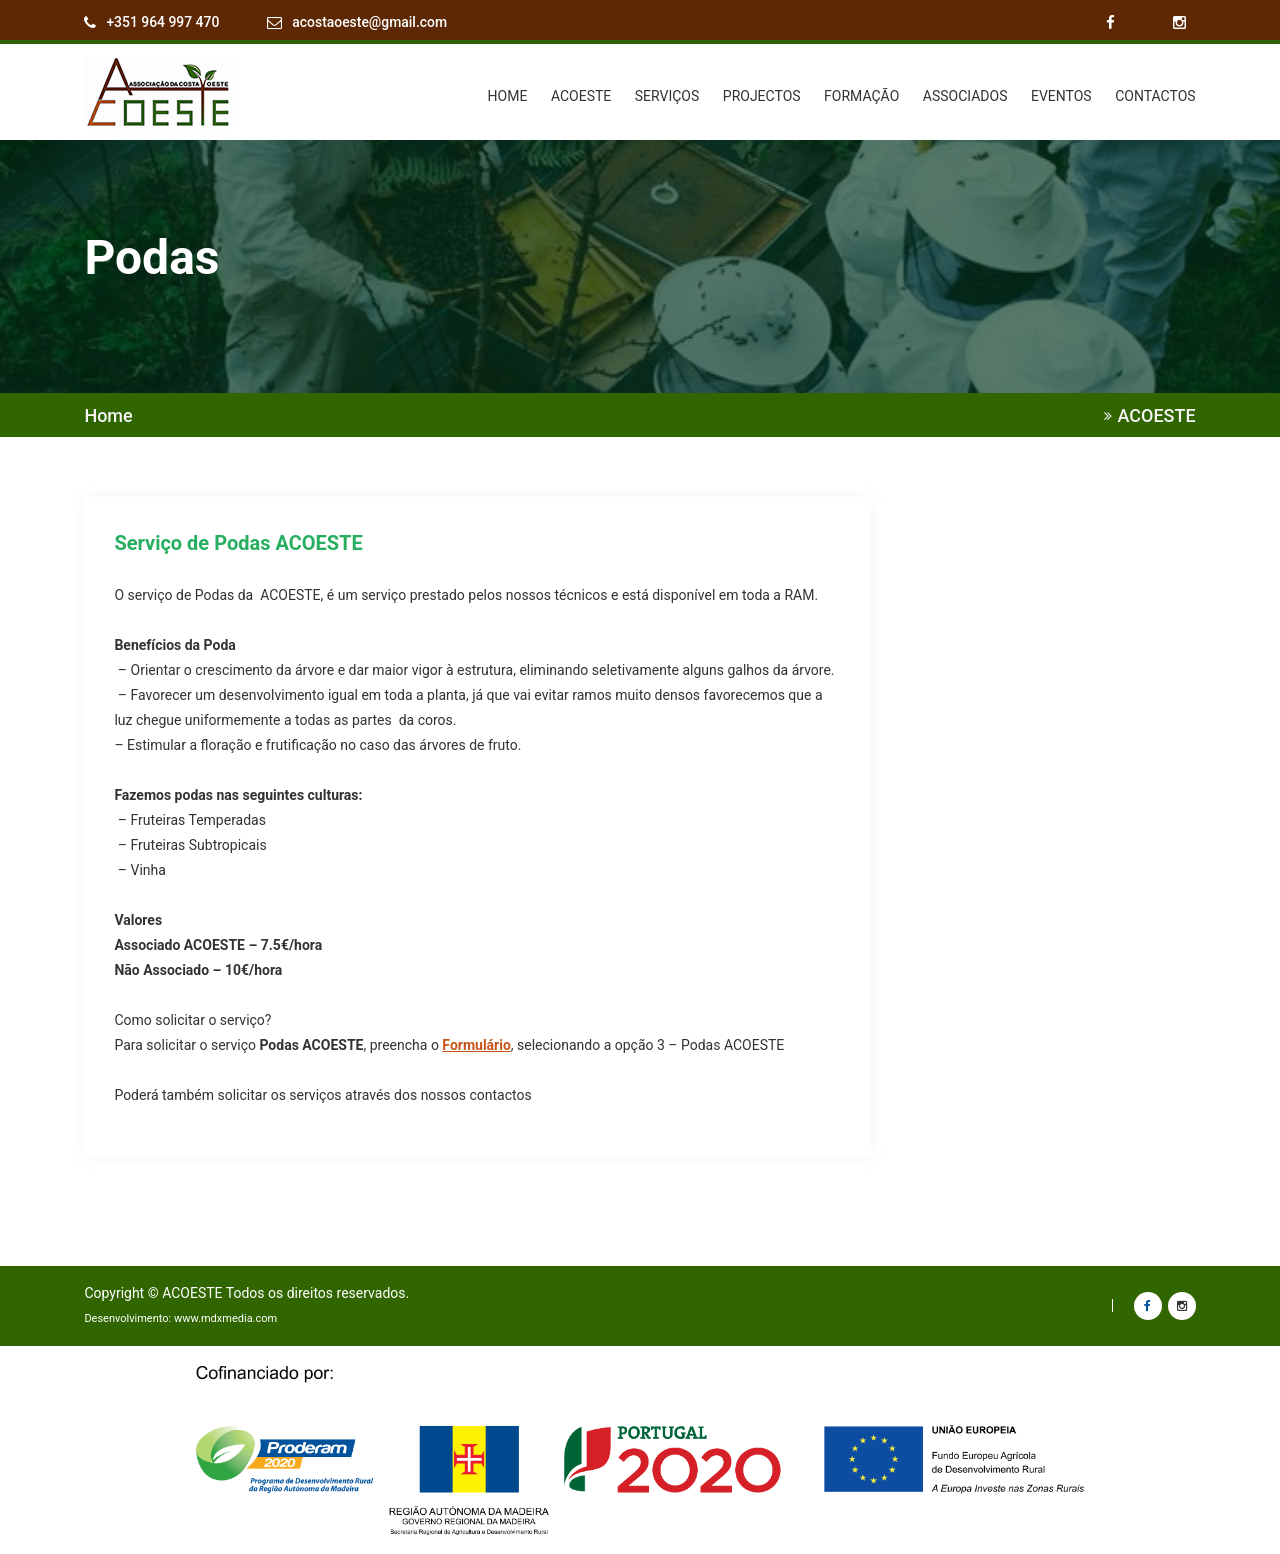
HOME (508, 95)
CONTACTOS (1155, 95)
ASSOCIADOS (965, 95)
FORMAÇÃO (861, 95)
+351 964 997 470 (163, 23)
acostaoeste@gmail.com (371, 23)
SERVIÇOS (667, 95)
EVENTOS (1061, 95)
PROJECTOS (762, 95)
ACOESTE (581, 95)
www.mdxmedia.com (225, 1317)
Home (108, 415)
